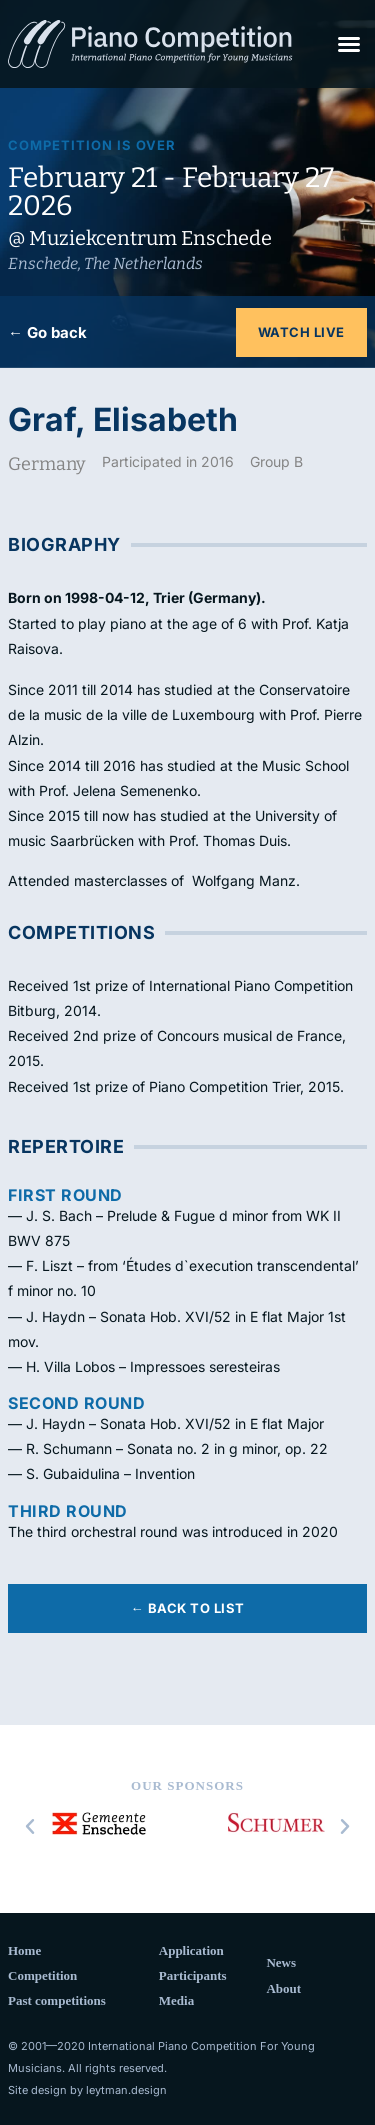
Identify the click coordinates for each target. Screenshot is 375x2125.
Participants (193, 1975)
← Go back (47, 332)
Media (176, 2000)
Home (24, 1950)
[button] (349, 44)
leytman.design (126, 2090)
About (283, 1988)
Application (191, 1950)
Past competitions (57, 2000)
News (281, 1962)
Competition (42, 1975)
